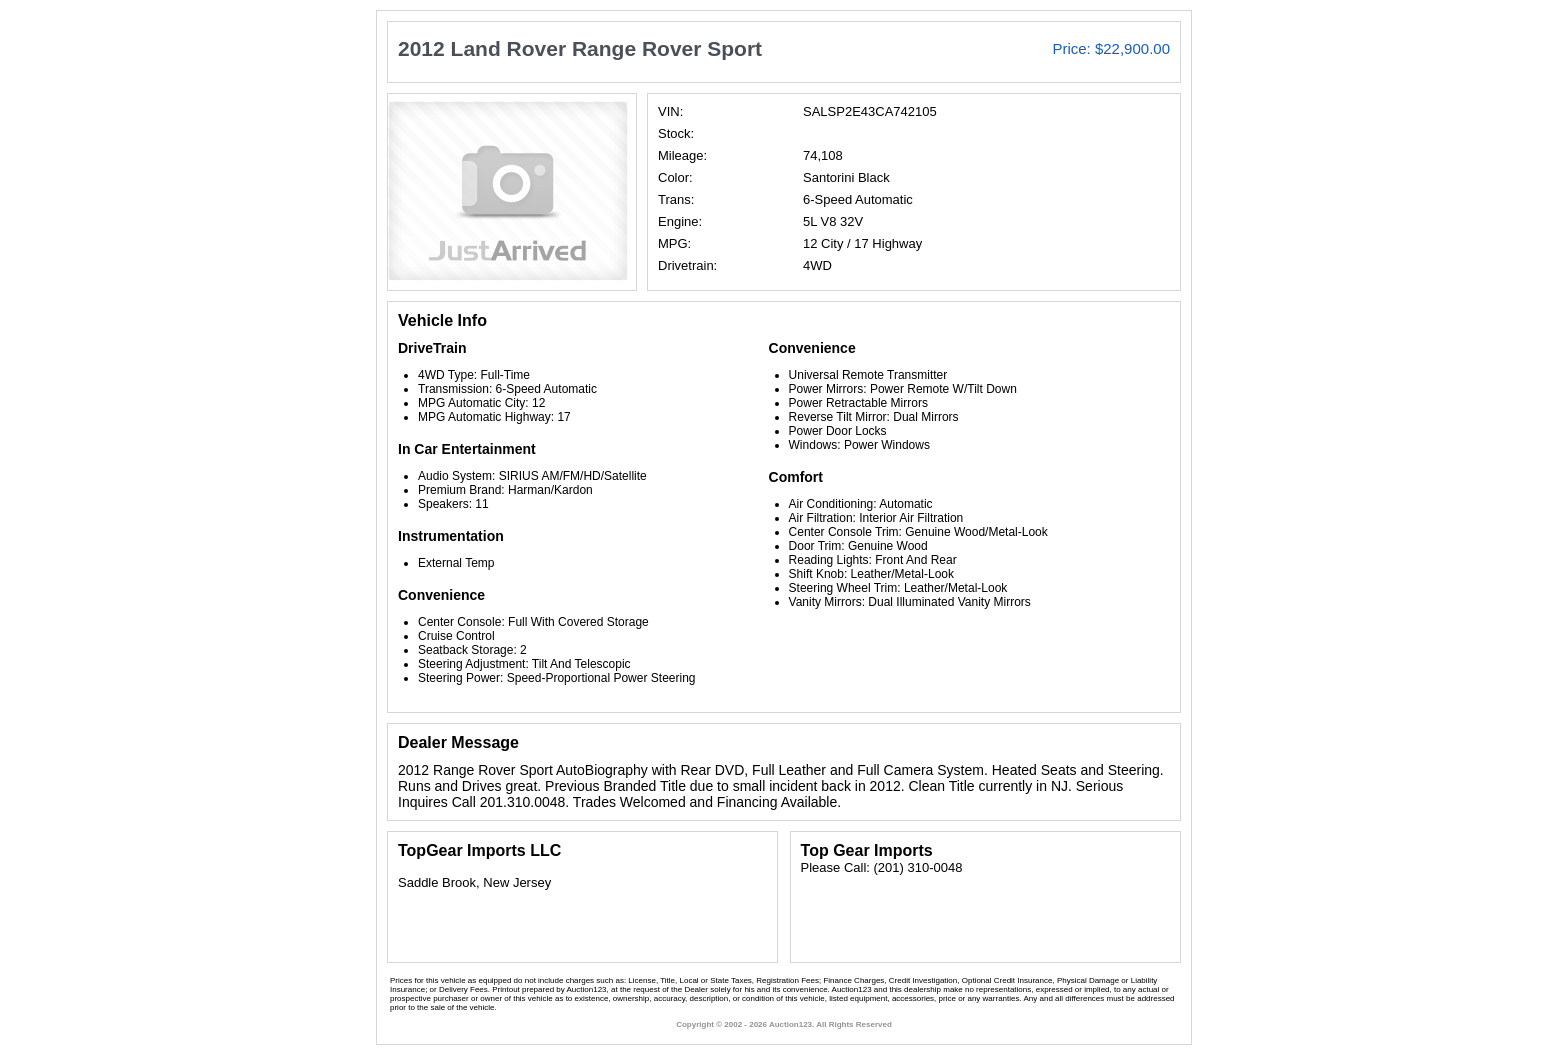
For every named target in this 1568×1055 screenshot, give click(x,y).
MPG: (674, 243)
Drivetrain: (687, 265)
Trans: (676, 199)
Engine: (680, 221)
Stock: (676, 133)
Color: (675, 177)
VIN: (670, 111)
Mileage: (682, 155)
